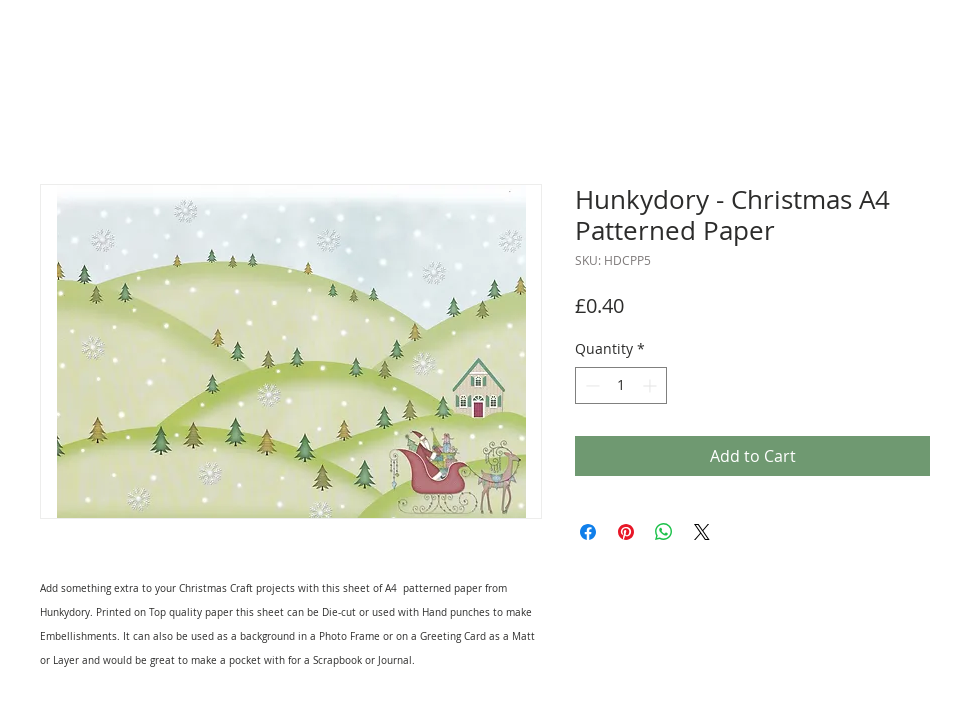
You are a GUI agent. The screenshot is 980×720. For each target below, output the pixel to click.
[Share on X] (702, 532)
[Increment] (651, 385)
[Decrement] (590, 385)
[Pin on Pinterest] (626, 532)
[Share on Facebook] (588, 532)
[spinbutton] (621, 385)
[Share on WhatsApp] (664, 532)
